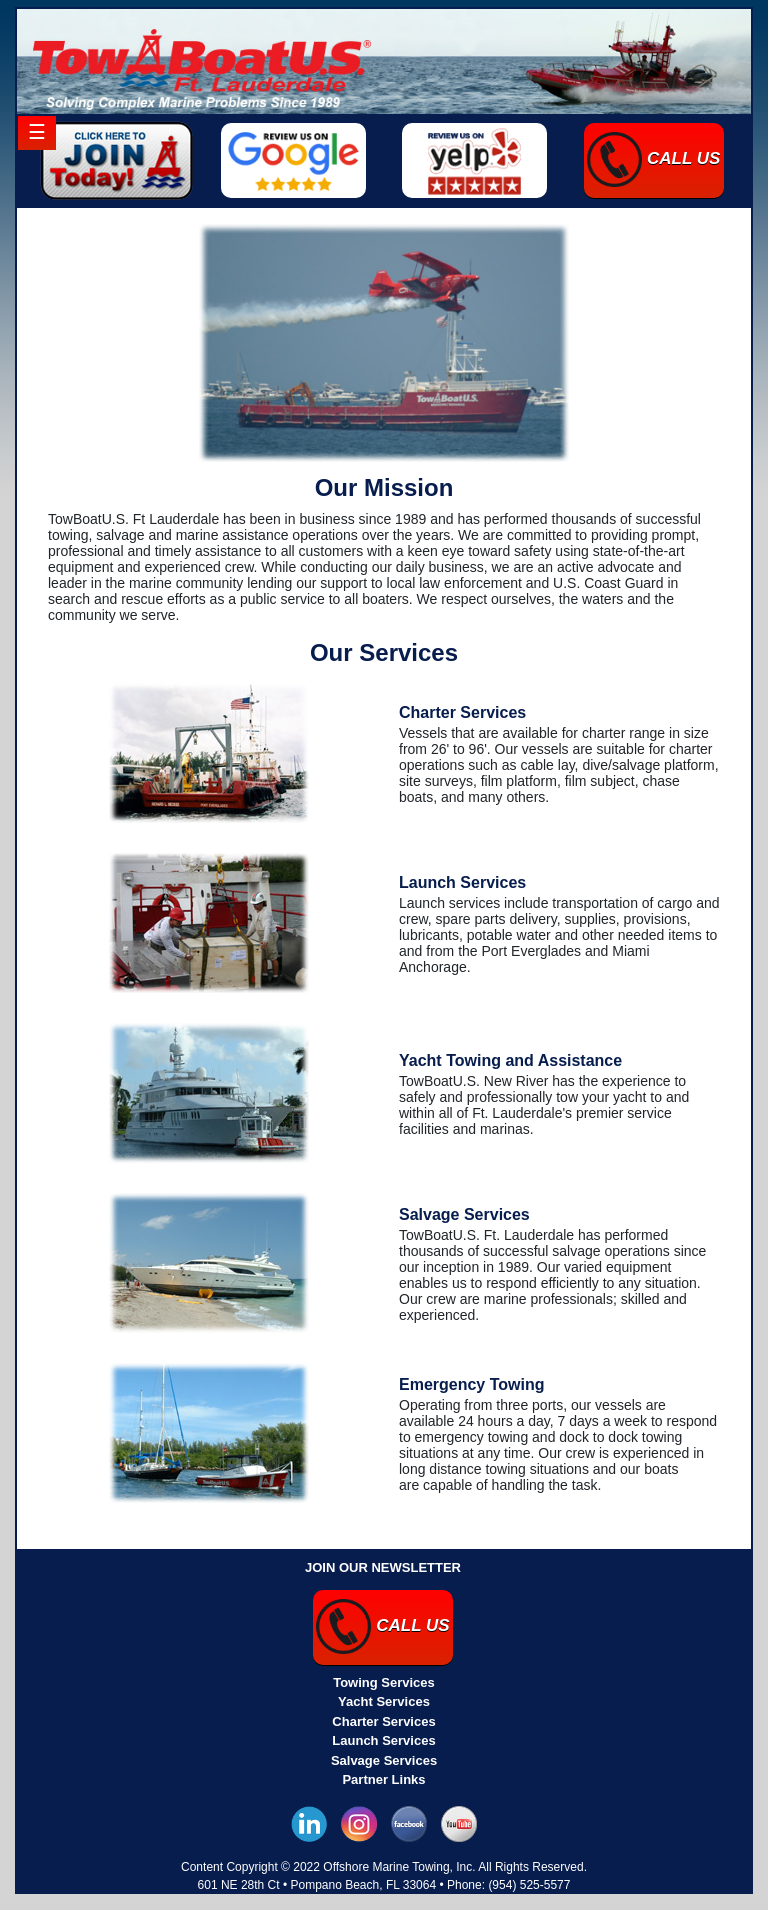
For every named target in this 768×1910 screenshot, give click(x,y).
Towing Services (384, 1682)
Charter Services (462, 712)
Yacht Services (384, 1701)
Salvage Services (464, 1214)
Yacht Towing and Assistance (510, 1060)
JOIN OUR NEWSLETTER (383, 1567)
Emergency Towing (472, 1384)
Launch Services (462, 882)
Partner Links (383, 1779)
